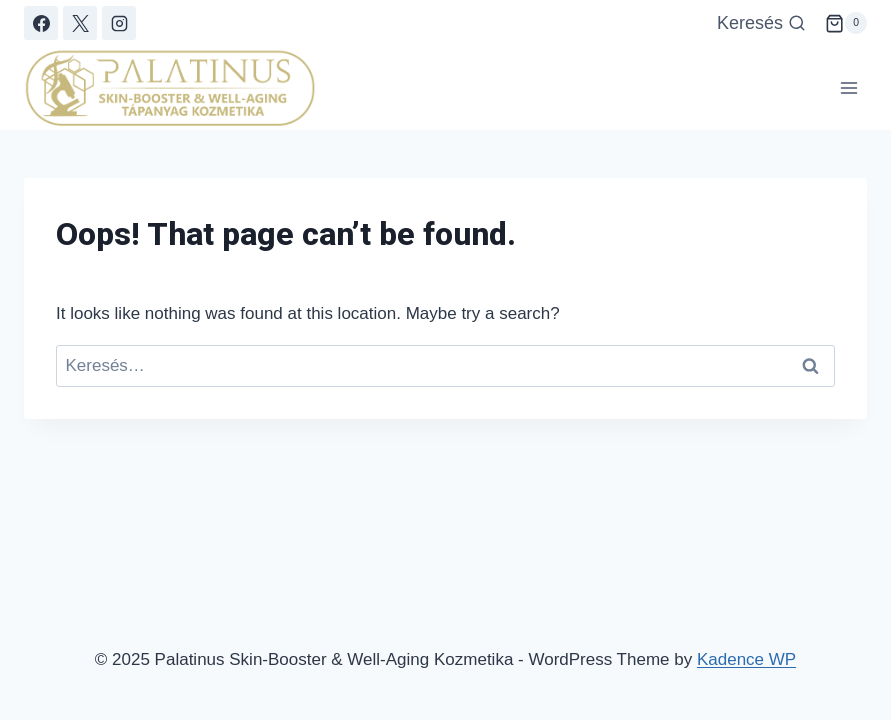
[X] (80, 23)
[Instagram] (119, 23)
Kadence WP (746, 659)
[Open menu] (848, 88)
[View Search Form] (761, 23)
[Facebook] (41, 23)
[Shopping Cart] (846, 23)
